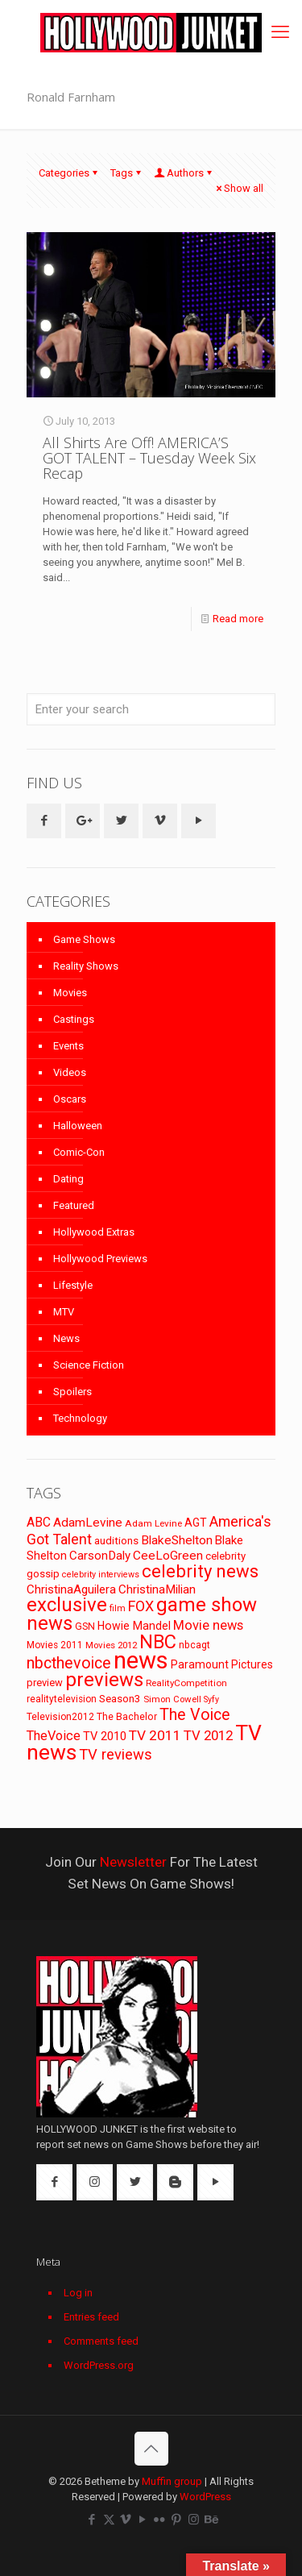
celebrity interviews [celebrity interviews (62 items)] (100, 1574)
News (66, 1338)
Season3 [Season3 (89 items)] (120, 1699)
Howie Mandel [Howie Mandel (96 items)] (134, 1625)
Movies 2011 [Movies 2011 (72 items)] (55, 1645)
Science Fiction (88, 1365)
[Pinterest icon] (177, 2519)
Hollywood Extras (93, 1232)
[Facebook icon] (92, 2519)
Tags (126, 173)
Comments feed (101, 2341)
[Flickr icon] (160, 2519)
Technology (80, 1418)
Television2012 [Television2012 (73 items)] (60, 1716)
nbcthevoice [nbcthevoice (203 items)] (69, 1663)
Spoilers (72, 1392)
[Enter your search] (151, 709)
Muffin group (172, 2481)
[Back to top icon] (151, 2449)
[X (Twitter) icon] (109, 2519)
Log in (78, 2293)
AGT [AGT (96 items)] (195, 1522)
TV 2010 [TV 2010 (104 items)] (104, 1736)
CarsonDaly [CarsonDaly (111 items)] (99, 1555)
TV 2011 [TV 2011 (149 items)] (155, 1735)
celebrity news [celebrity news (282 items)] (200, 1571)
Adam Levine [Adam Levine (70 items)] (153, 1523)
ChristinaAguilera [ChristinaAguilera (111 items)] (71, 1589)
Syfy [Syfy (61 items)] (211, 1699)
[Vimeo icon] (126, 2519)
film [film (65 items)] (118, 1608)
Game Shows (84, 939)
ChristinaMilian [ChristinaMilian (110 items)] (157, 1589)
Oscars (69, 1099)
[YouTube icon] (143, 2519)
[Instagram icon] (194, 2519)
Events (68, 1046)
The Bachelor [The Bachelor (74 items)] (127, 1716)
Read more (238, 619)
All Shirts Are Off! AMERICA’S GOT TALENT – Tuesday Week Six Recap (149, 458)
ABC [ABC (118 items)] (39, 1522)
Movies (70, 993)
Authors (184, 173)
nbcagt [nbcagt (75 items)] (194, 1645)
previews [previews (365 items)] (104, 1679)
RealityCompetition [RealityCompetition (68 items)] (186, 1683)
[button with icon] (44, 821)
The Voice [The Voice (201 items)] (194, 1715)
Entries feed (91, 2317)
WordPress (205, 2497)
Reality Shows (85, 966)
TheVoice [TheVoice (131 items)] (54, 1735)
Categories (69, 173)
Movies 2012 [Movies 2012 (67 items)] (111, 1645)
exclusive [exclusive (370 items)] (67, 1604)
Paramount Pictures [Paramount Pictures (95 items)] (222, 1664)
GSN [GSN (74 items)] (85, 1626)
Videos (69, 1072)
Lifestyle (73, 1285)
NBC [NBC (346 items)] (157, 1642)
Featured (73, 1205)
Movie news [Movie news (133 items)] (208, 1625)
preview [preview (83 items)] (45, 1682)
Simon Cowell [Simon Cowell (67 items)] (172, 1699)
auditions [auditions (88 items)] (116, 1541)
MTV (63, 1312)
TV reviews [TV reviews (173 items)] (115, 1755)
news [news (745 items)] (141, 1660)
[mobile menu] (280, 32)
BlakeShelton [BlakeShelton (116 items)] (177, 1540)
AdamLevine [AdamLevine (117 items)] (87, 1522)
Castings (73, 1019)
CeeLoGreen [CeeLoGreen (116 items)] (168, 1555)
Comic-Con (79, 1152)
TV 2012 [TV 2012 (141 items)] (208, 1735)
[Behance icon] (211, 2519)
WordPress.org (99, 2365)
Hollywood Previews (100, 1259)
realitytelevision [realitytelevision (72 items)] (62, 1699)
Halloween (77, 1126)
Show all (238, 188)
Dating (68, 1179)
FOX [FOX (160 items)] (141, 1606)
